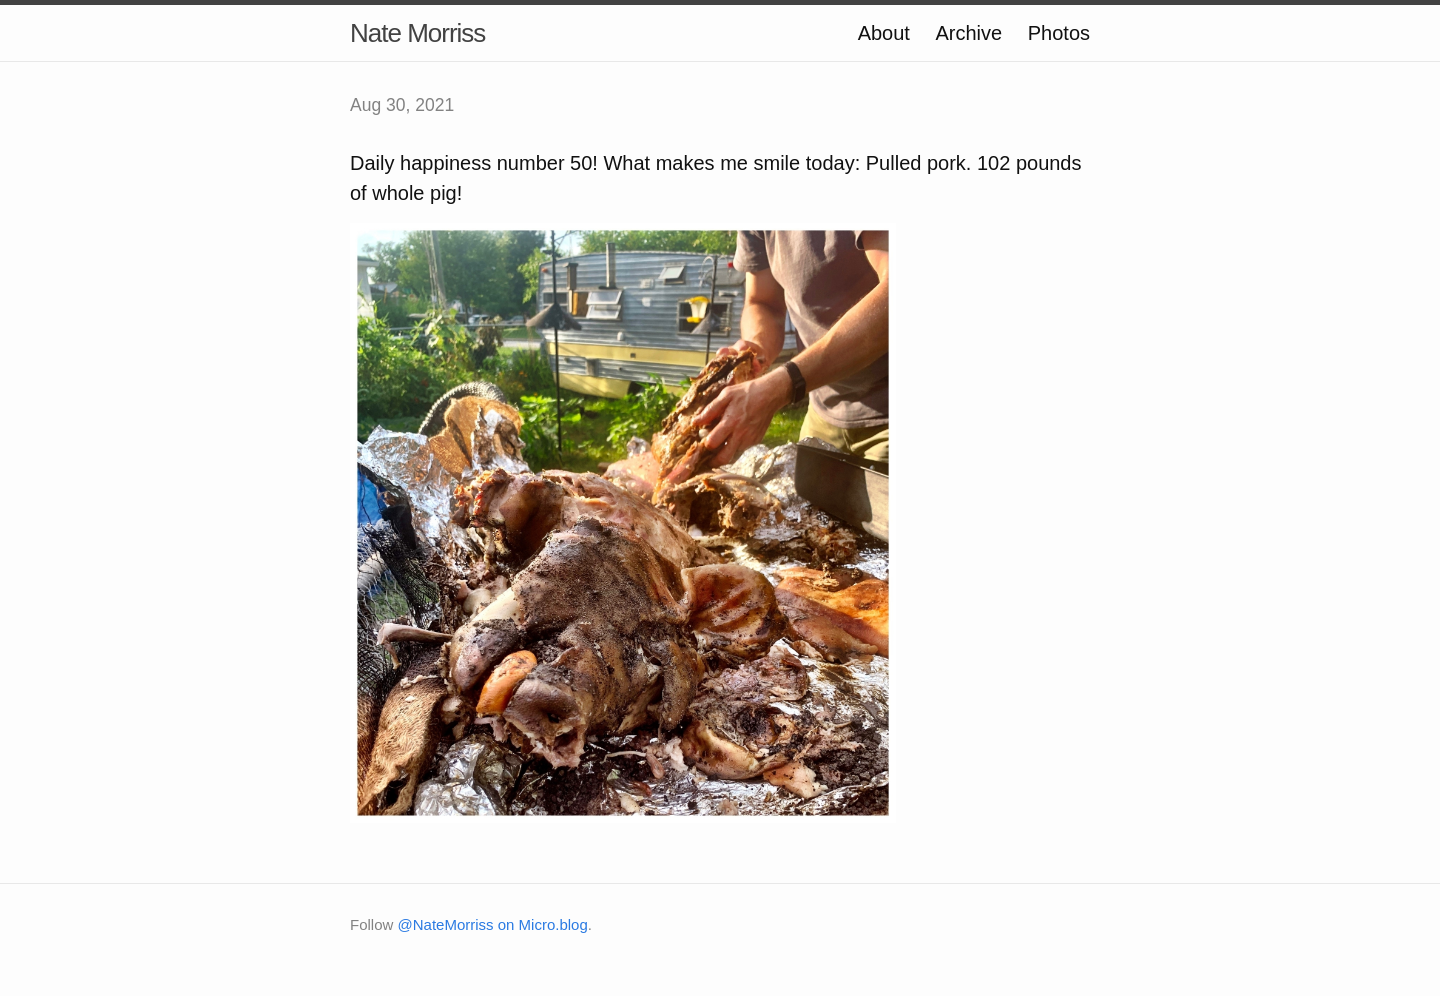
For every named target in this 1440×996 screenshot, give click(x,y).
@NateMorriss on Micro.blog (493, 924)
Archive (968, 33)
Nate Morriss (417, 33)
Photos (1059, 33)
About (884, 33)
